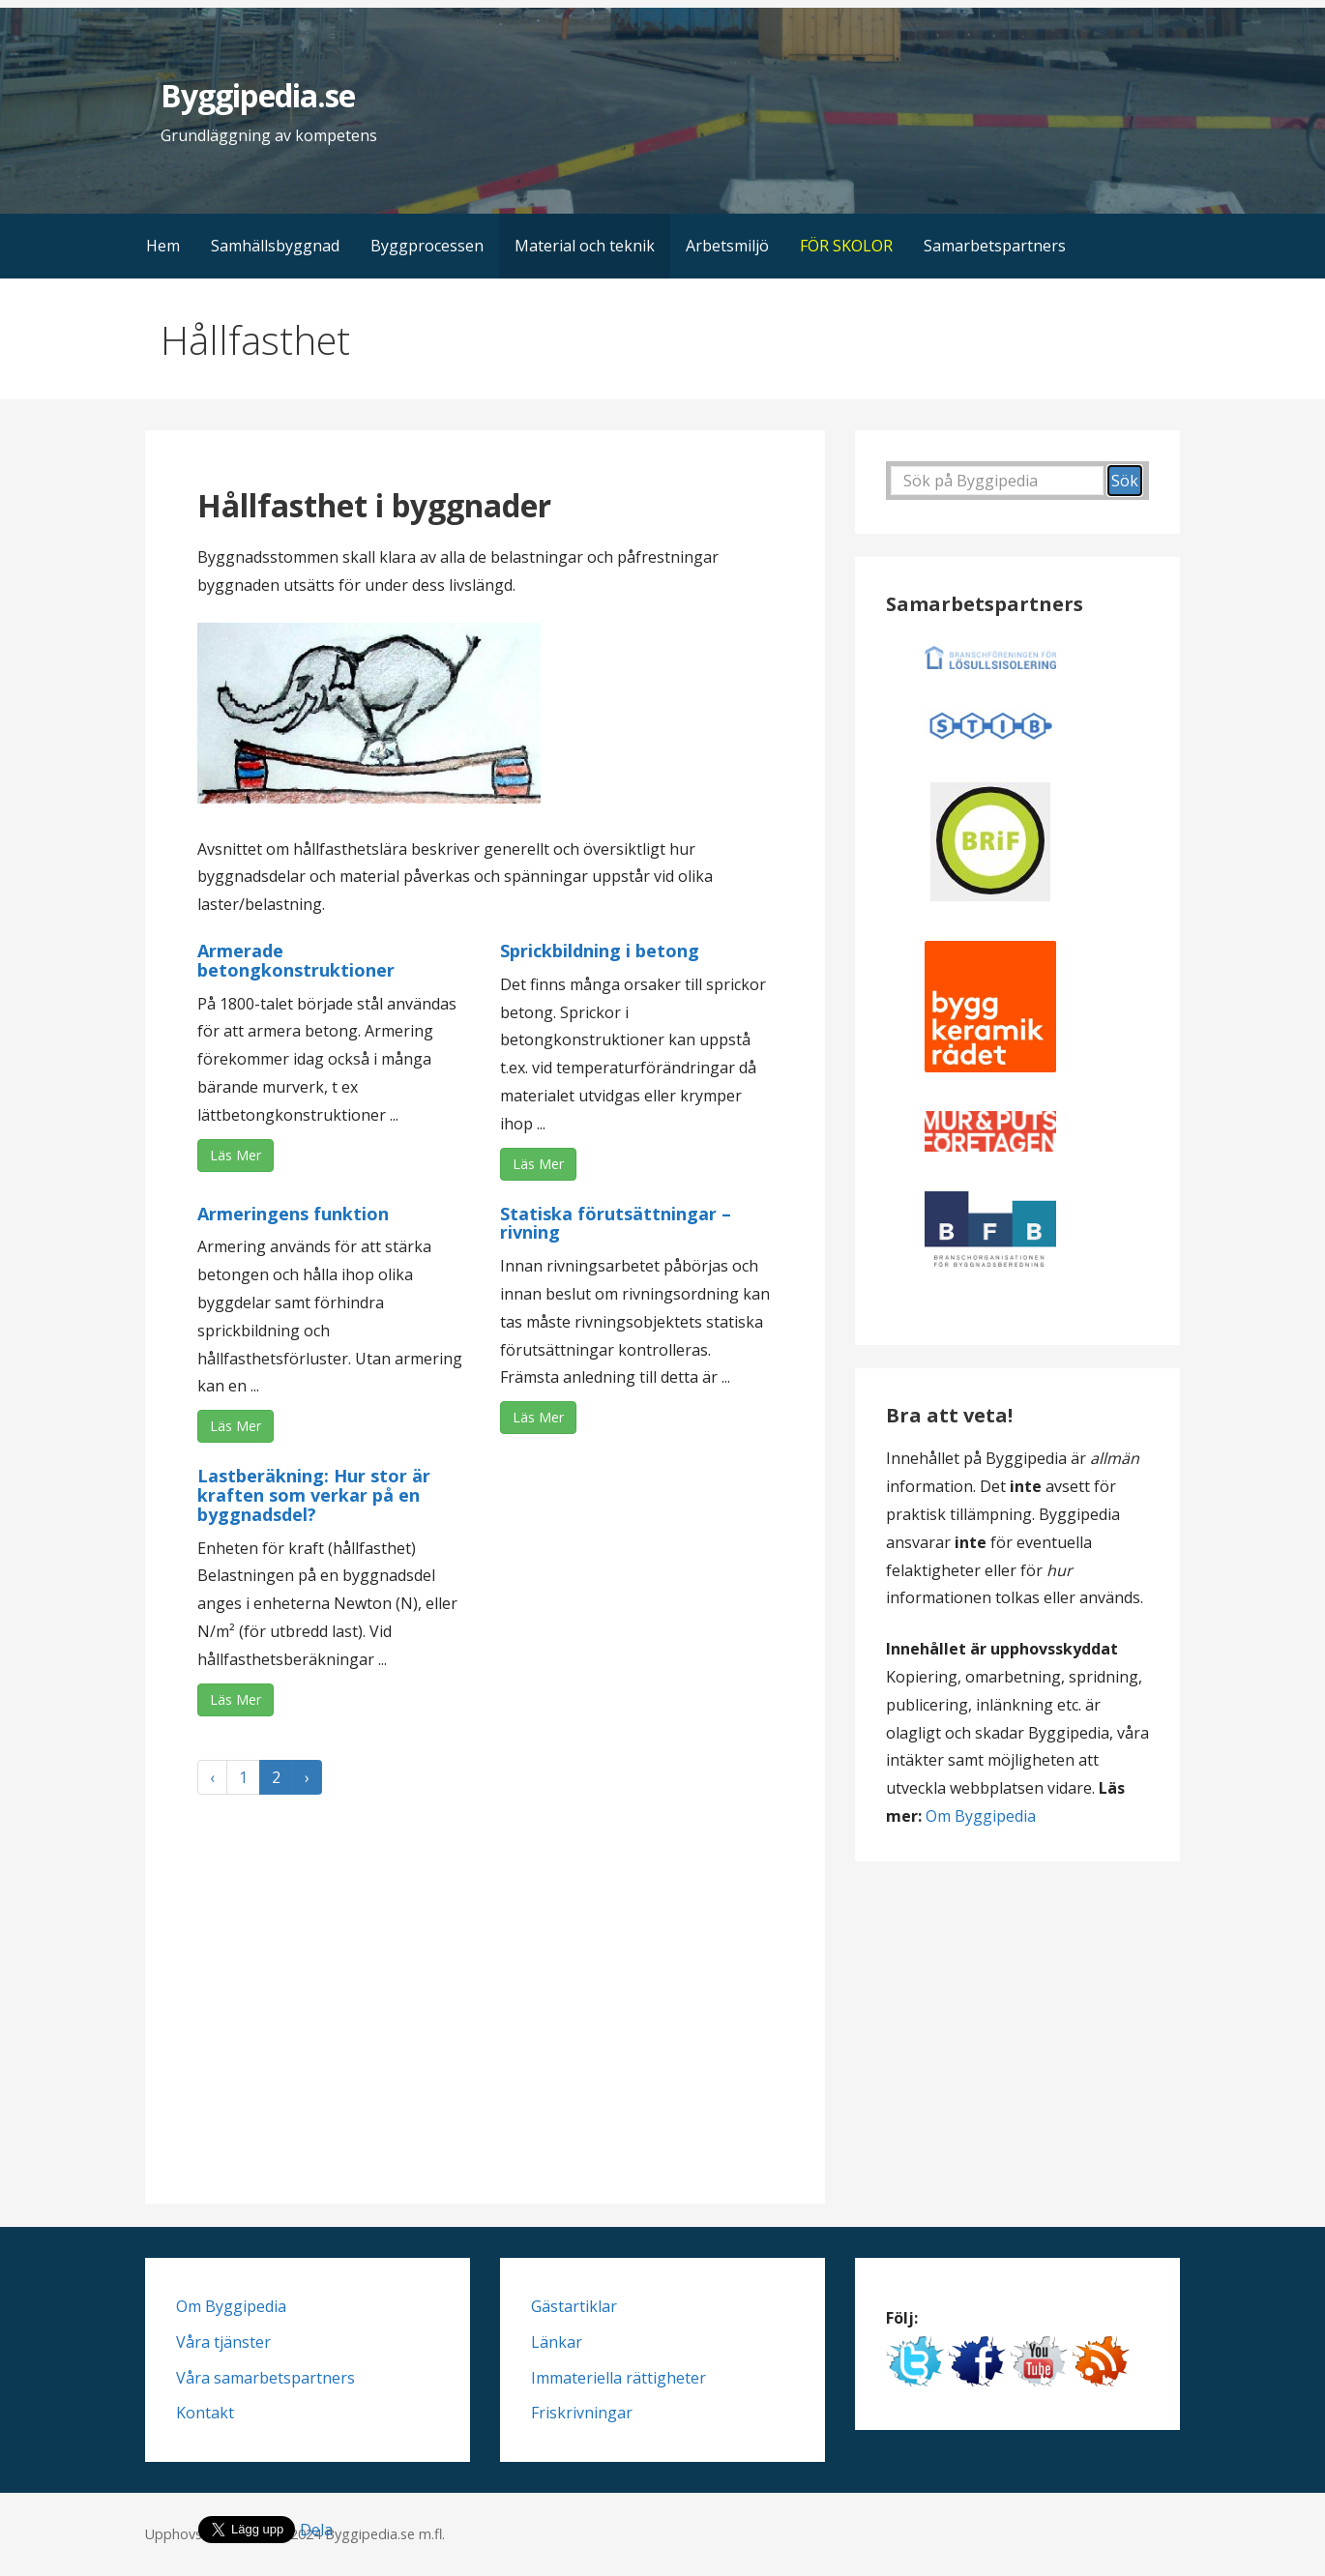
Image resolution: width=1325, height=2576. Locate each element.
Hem (163, 245)
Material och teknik (585, 245)
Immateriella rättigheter (618, 2377)
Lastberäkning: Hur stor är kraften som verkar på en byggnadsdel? (313, 1495)
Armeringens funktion (293, 1213)
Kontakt (205, 2412)
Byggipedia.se (258, 95)
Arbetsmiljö (727, 245)
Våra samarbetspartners (265, 2377)
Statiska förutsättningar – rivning (615, 1223)
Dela (316, 2529)
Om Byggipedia (981, 1816)
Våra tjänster (223, 2342)
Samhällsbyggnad (275, 245)
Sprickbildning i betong (599, 950)
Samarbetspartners (995, 245)
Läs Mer (235, 1155)
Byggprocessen (427, 245)
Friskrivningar (582, 2412)
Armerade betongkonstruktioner (296, 960)
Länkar (556, 2342)
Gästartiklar (574, 2306)
